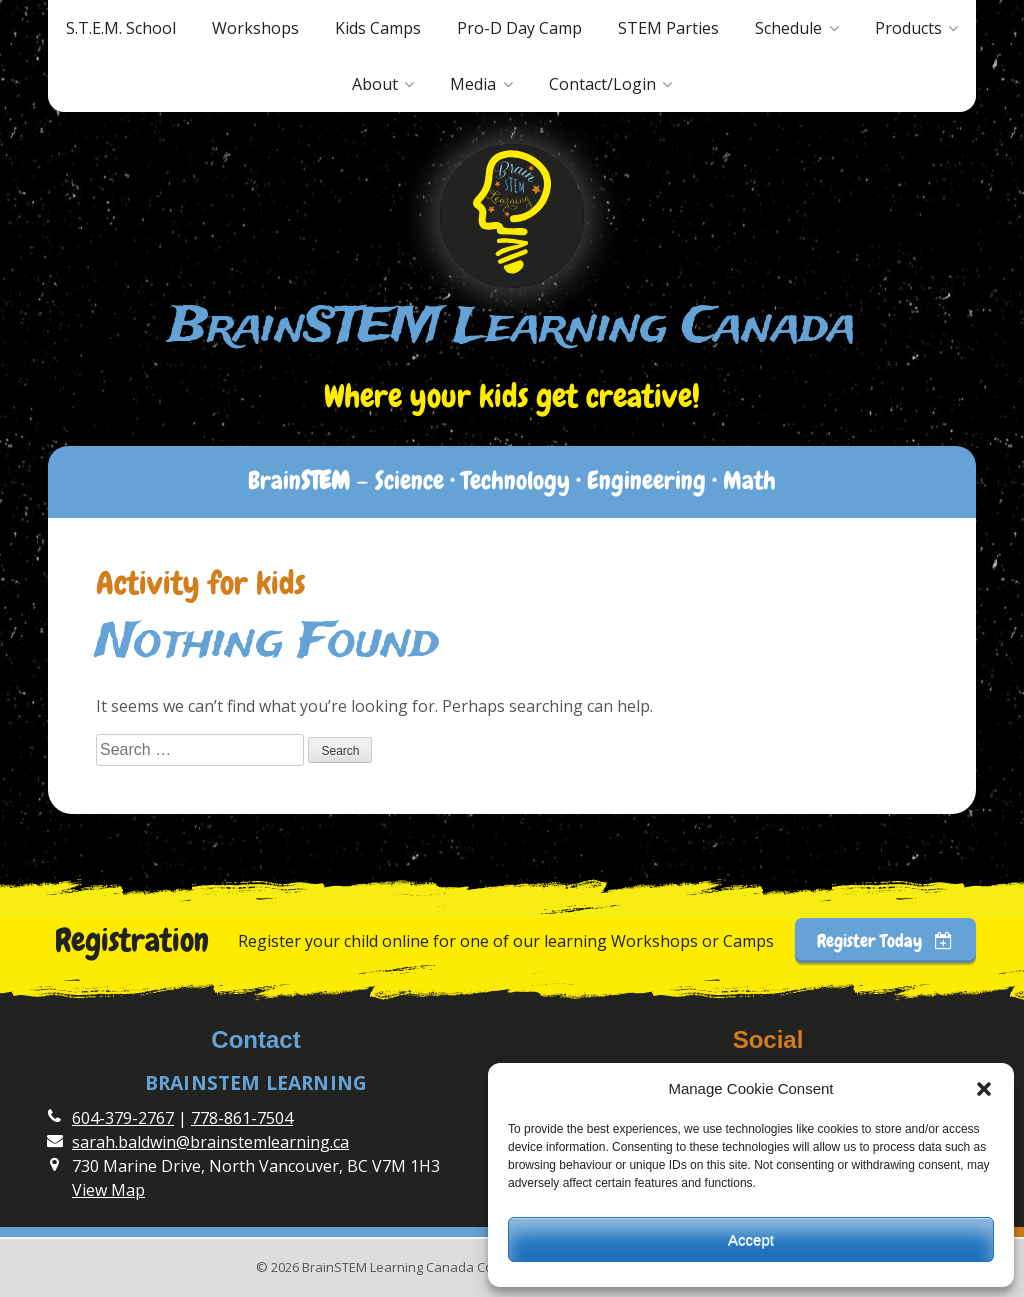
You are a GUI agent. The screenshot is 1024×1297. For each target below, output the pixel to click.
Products (908, 28)
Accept (751, 1239)
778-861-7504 (242, 1118)
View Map (108, 1190)
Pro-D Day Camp (519, 28)
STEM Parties (668, 28)
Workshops (255, 28)
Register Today (885, 940)
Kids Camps (378, 28)
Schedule (788, 28)
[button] (984, 1089)
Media (473, 84)
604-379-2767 (123, 1118)
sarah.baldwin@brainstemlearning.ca (210, 1142)
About (375, 84)
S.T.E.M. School (121, 28)
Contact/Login (602, 84)
